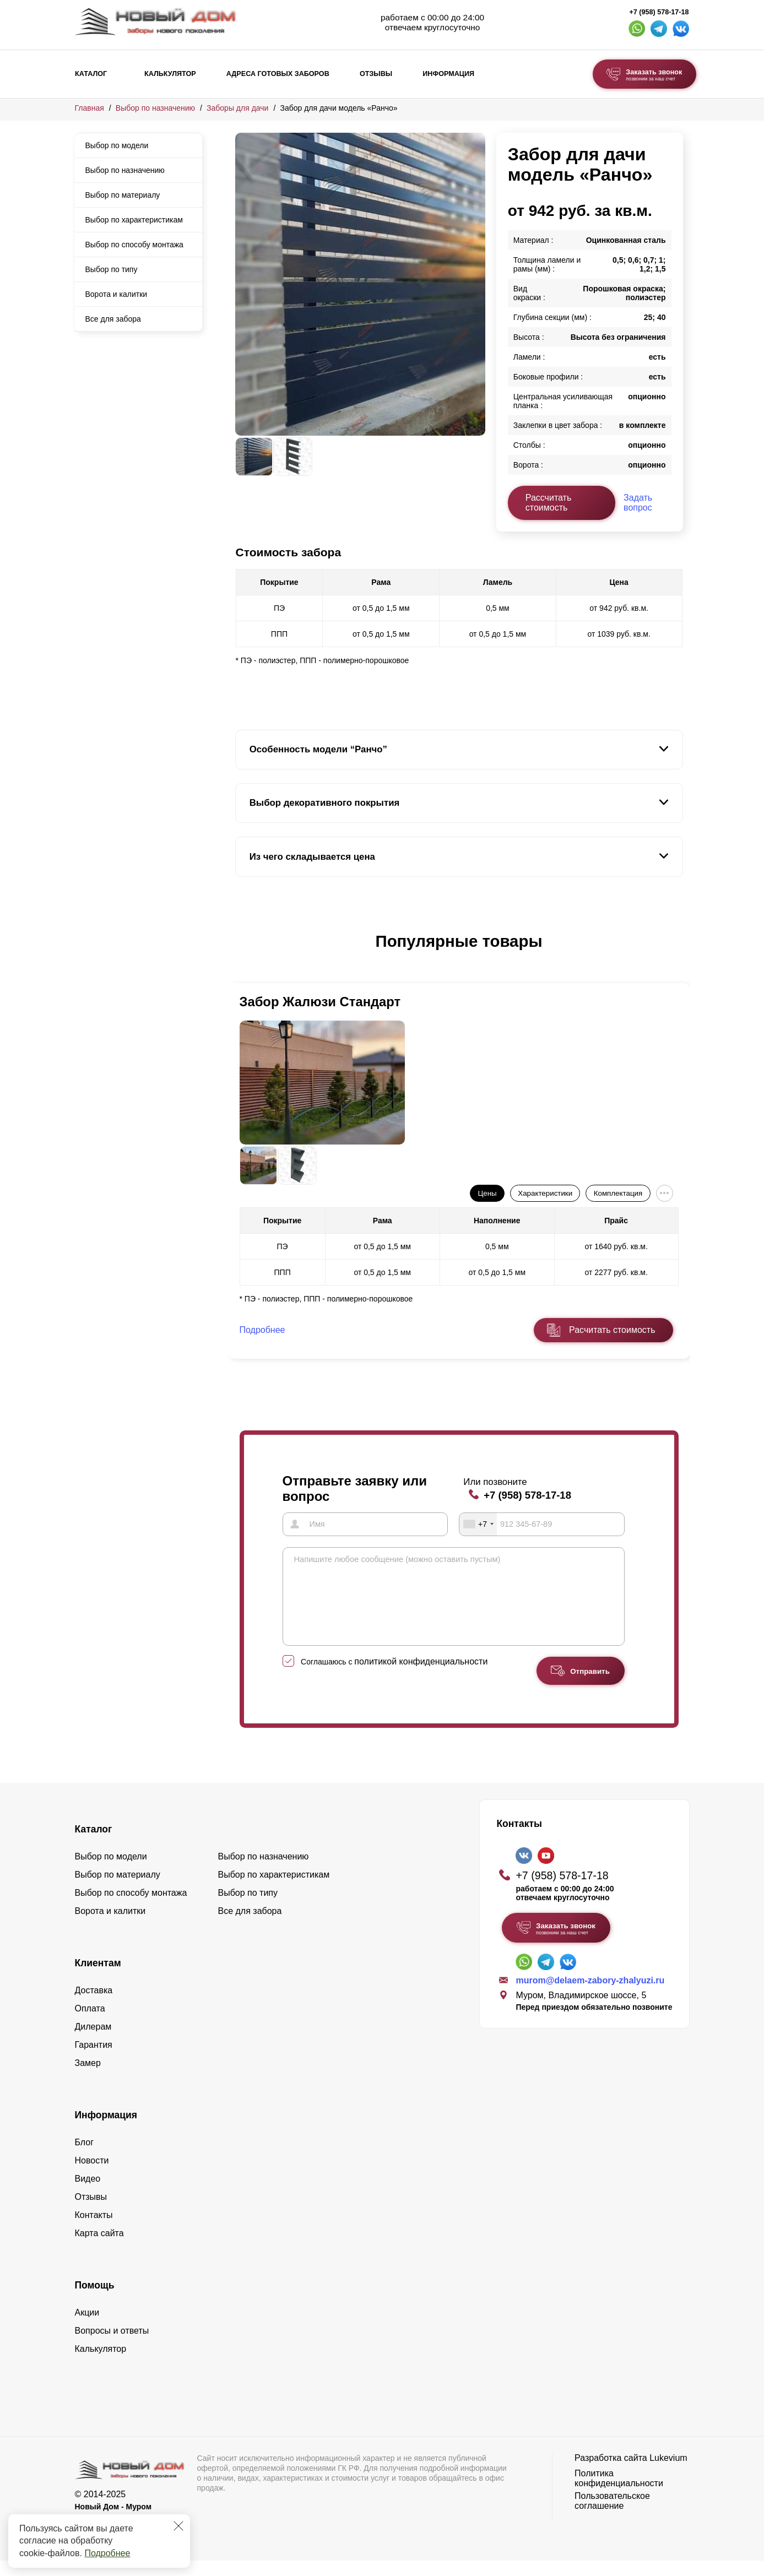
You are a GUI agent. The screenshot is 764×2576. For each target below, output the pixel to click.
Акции (87, 2328)
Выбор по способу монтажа (134, 244)
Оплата (90, 2024)
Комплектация (618, 1193)
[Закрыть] (178, 2526)
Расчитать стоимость (612, 1330)
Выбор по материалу (122, 195)
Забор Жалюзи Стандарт (320, 1001)
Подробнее (107, 2553)
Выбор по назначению (155, 108)
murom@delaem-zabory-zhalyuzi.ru (590, 1995)
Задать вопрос (638, 502)
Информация (448, 74)
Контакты (94, 2230)
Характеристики (545, 1193)
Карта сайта (99, 2248)
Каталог (91, 74)
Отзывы (376, 74)
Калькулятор (170, 74)
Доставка (94, 2005)
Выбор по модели (117, 145)
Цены (487, 1193)
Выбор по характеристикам (134, 219)
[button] (242, 953)
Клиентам (98, 1978)
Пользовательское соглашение (612, 2516)
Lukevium (668, 2473)
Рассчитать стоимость (548, 502)
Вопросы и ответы (112, 2346)
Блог (84, 2157)
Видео (88, 2194)
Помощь (95, 2300)
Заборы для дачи (237, 108)
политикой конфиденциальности (420, 1677)
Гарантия (93, 2060)
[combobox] (478, 1524)
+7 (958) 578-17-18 (659, 12)
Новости (92, 2176)
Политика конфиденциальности (619, 2493)
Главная (89, 108)
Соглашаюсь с (394, 1677)
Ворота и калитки (116, 294)
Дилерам (93, 2042)
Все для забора (113, 318)
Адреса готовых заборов (277, 74)
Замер (88, 2078)
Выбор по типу (111, 269)
